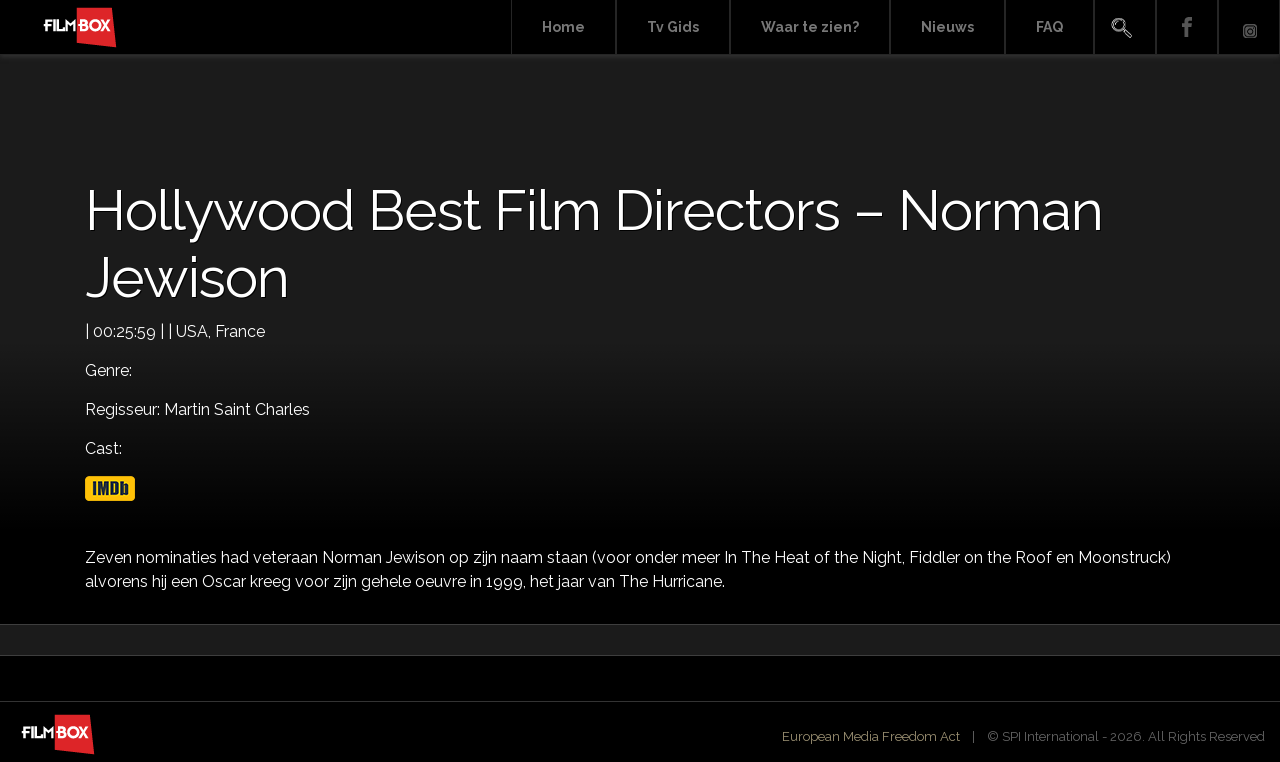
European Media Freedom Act (871, 736)
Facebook (1187, 27)
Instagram (1249, 27)
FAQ (1049, 27)
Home (563, 27)
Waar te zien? (810, 27)
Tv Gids (673, 27)
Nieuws (947, 27)
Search (1125, 27)
